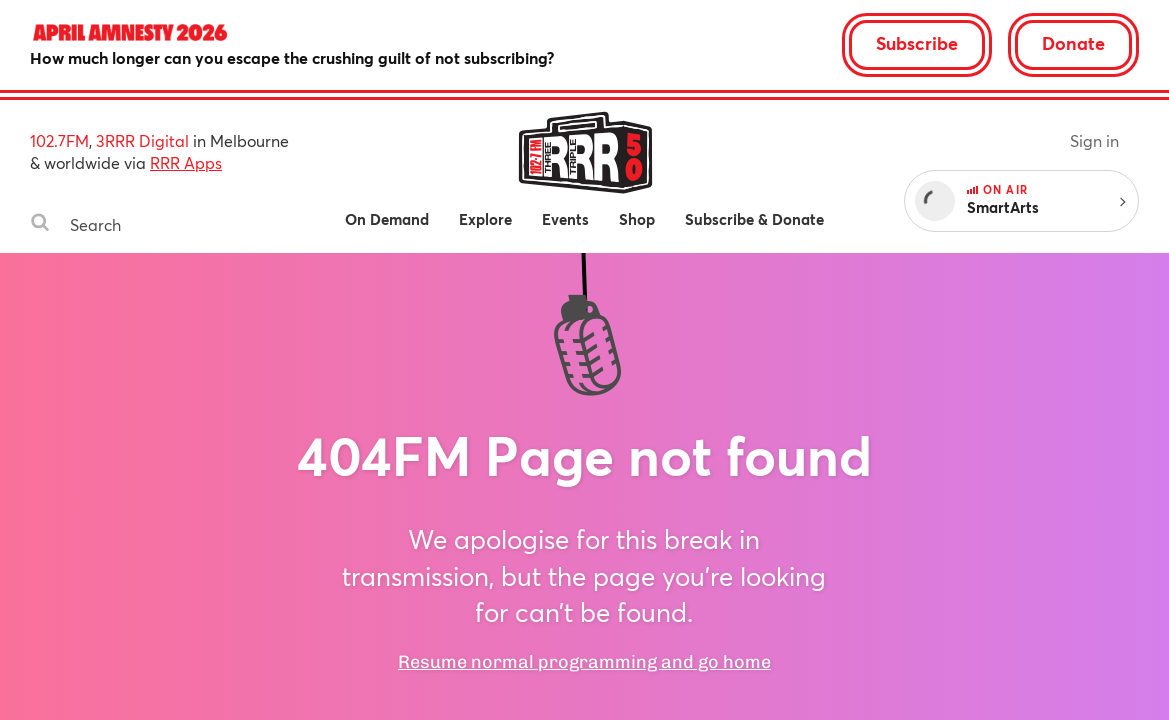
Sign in (1094, 140)
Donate (1073, 43)
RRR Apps (186, 162)
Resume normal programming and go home (584, 662)
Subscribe (917, 43)
